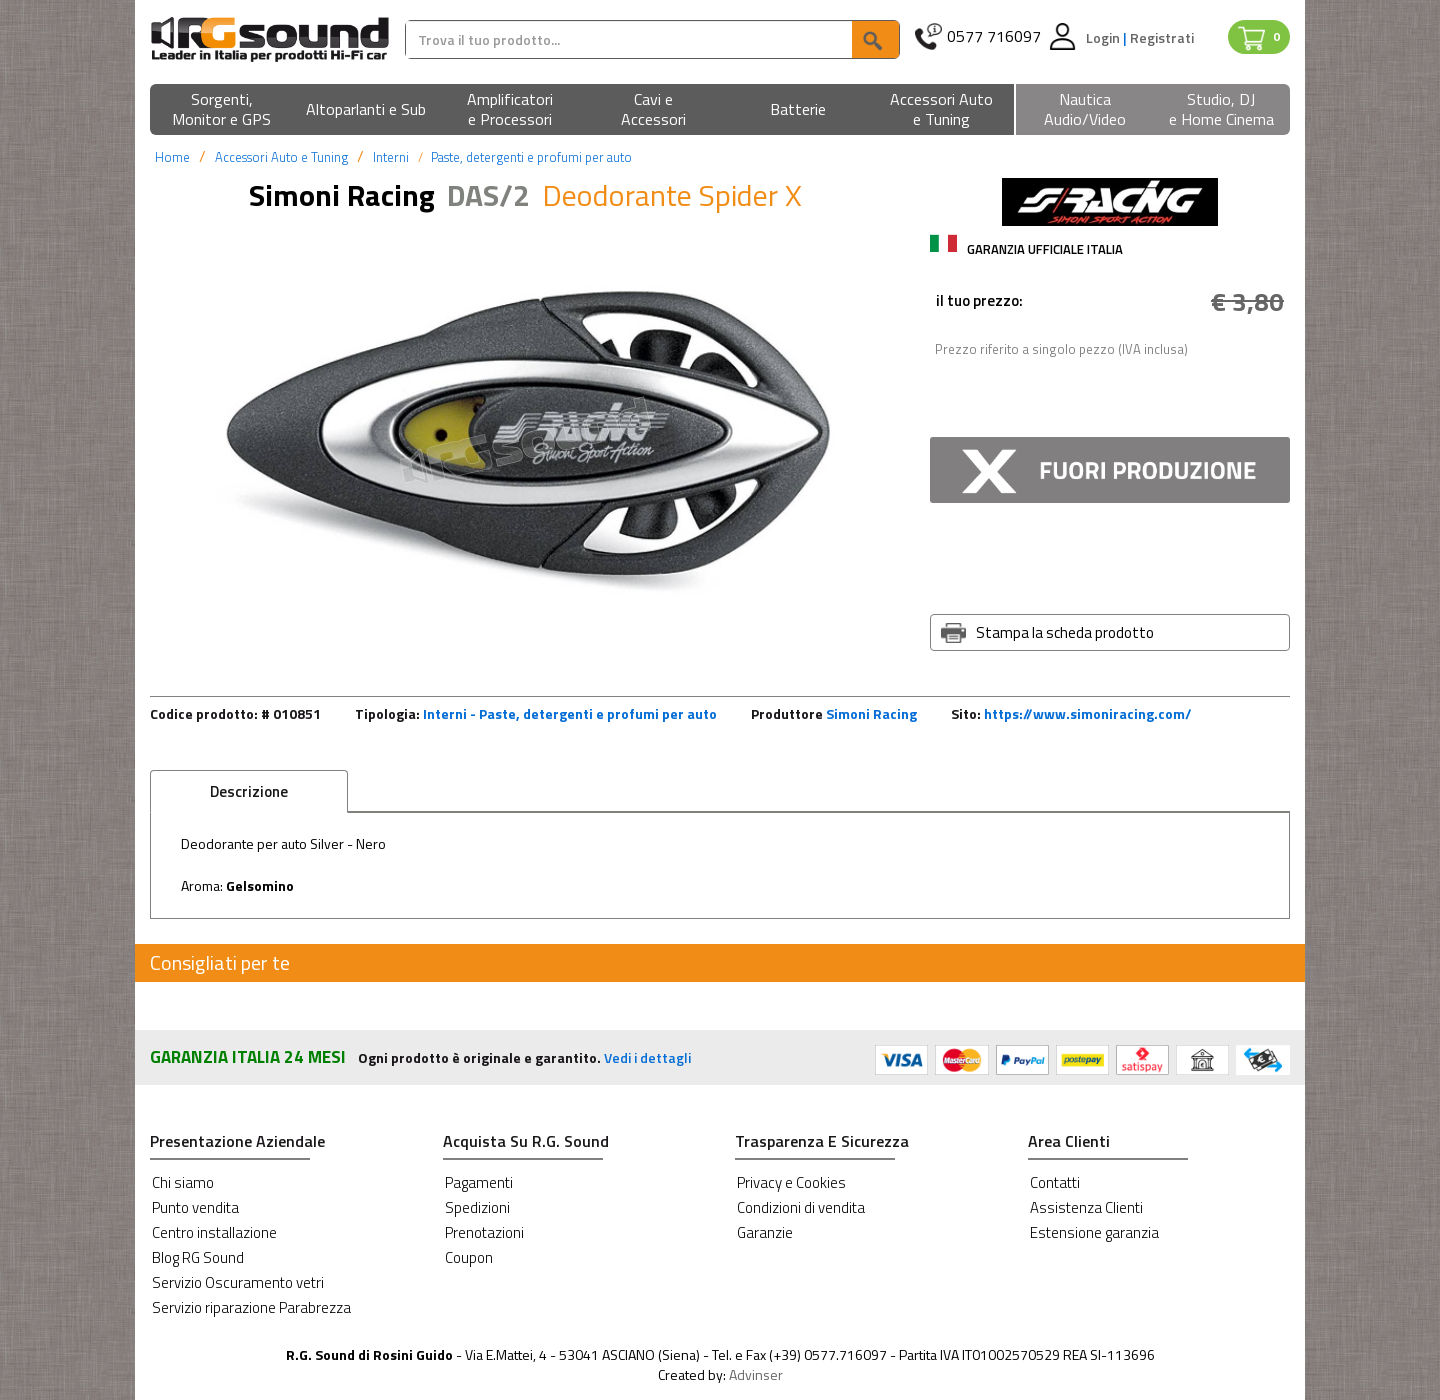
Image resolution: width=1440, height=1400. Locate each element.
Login (1104, 37)
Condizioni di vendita (801, 1207)
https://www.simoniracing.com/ (1088, 713)
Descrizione (249, 791)
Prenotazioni (484, 1232)
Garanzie (765, 1232)
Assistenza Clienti (1086, 1207)
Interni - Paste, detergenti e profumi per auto (570, 713)
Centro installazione (214, 1232)
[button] (222, 110)
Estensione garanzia (1094, 1232)
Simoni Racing (871, 713)
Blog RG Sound (198, 1257)
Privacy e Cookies (791, 1182)
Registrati (1162, 37)
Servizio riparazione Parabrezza (251, 1307)
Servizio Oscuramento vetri (238, 1282)
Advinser (756, 1374)
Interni (391, 157)
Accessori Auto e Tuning (281, 157)
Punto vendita (195, 1207)
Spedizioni (477, 1207)
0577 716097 (994, 36)
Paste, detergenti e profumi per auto (531, 157)
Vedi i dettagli (647, 1057)
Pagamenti (479, 1182)
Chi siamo (183, 1182)
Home (172, 157)
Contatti (1055, 1182)
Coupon (469, 1257)
